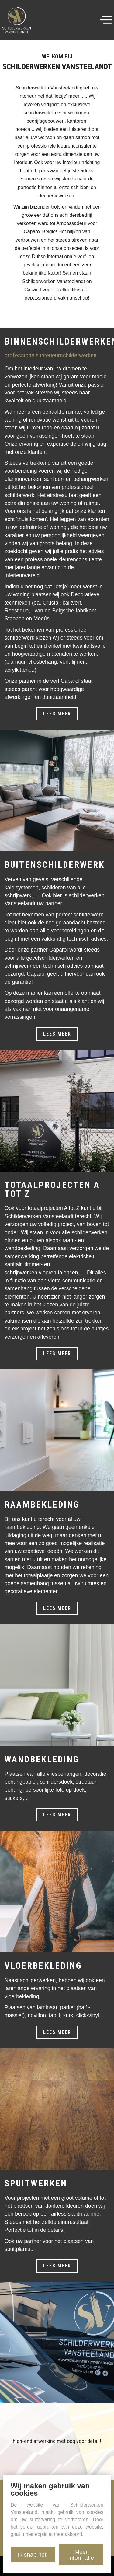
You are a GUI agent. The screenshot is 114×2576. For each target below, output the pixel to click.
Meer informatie (81, 2555)
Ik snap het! (33, 2554)
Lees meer (57, 714)
